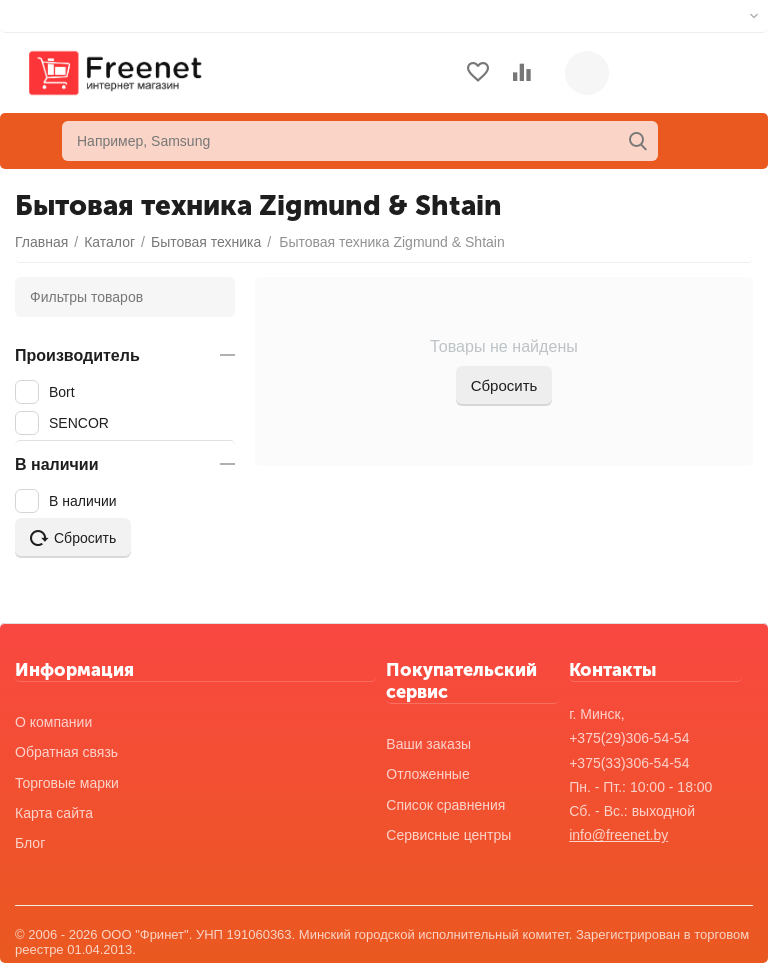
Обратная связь (66, 752)
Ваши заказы (428, 744)
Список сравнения (445, 805)
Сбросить (504, 385)
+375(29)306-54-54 (629, 738)
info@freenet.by (618, 835)
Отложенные (427, 774)
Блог (30, 843)
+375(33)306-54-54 (629, 763)
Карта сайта (54, 813)
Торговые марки (67, 783)
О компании (53, 722)
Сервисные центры (448, 835)
